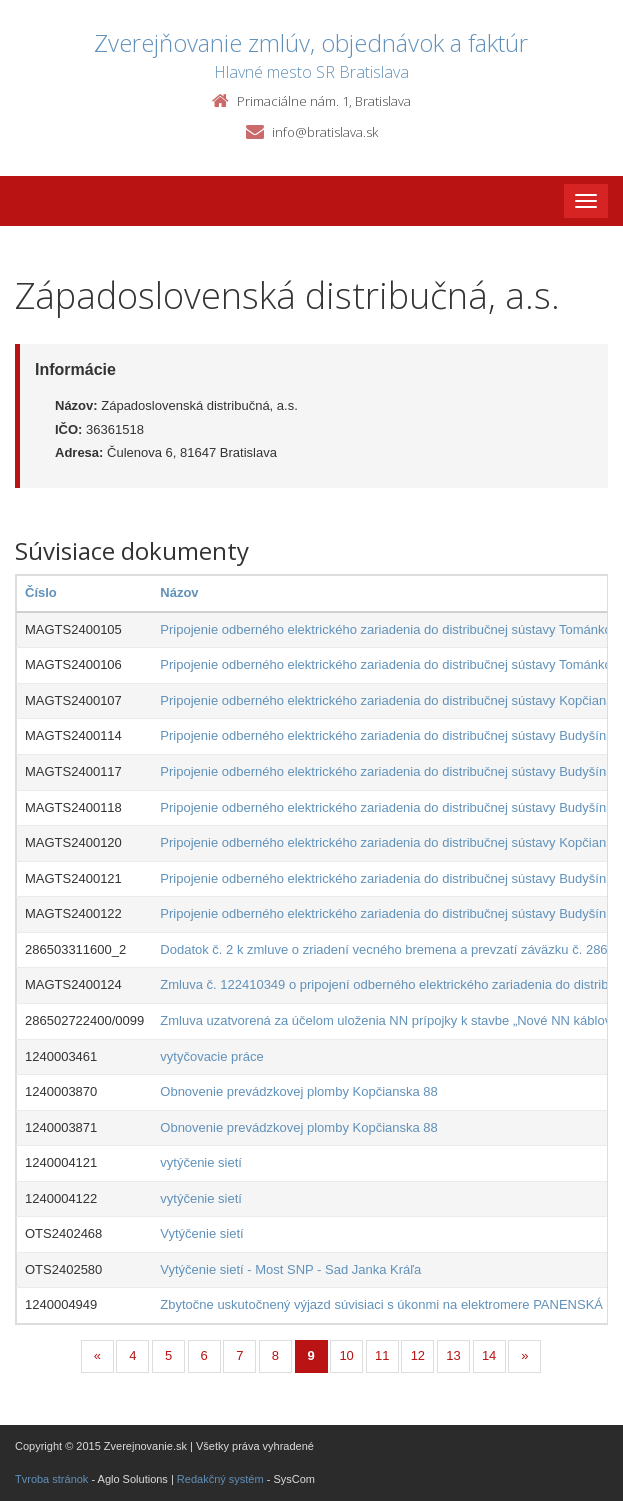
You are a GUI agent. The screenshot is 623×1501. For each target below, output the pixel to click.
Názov (179, 592)
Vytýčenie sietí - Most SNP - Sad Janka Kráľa (290, 1269)
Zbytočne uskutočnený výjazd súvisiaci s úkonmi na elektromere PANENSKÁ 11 (390, 1304)
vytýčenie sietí (201, 1162)
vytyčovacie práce (211, 1056)
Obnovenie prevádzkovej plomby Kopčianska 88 (299, 1091)
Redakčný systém (220, 1479)
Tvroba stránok (51, 1479)
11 (382, 1355)
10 (346, 1355)
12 (418, 1355)
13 (453, 1355)
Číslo (41, 592)
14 (489, 1355)
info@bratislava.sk (325, 132)
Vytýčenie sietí (201, 1233)
